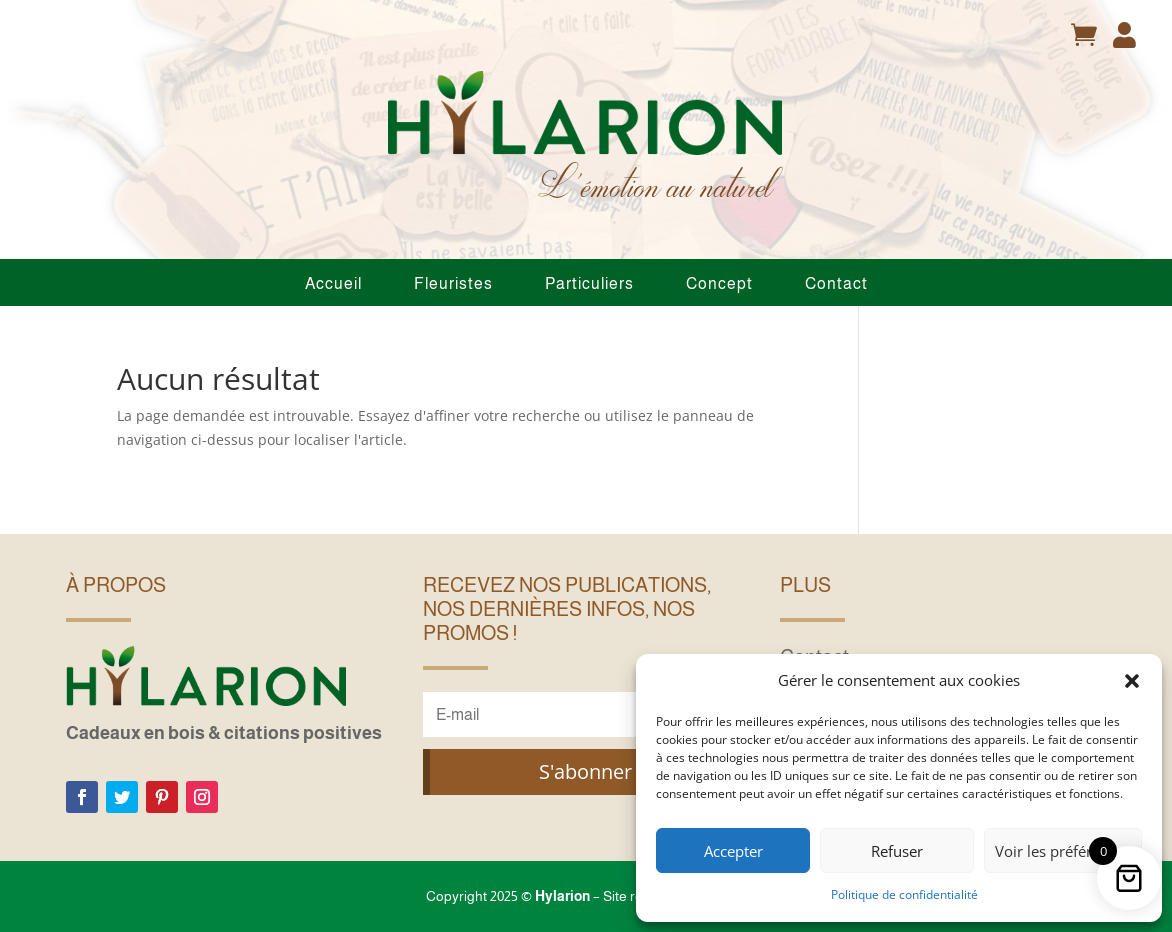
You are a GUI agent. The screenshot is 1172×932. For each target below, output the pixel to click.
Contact (836, 283)
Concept (719, 283)
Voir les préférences (1063, 851)
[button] (1132, 681)
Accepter (733, 851)
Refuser (897, 851)
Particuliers (589, 283)
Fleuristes (453, 283)
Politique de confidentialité (904, 894)
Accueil (333, 283)
